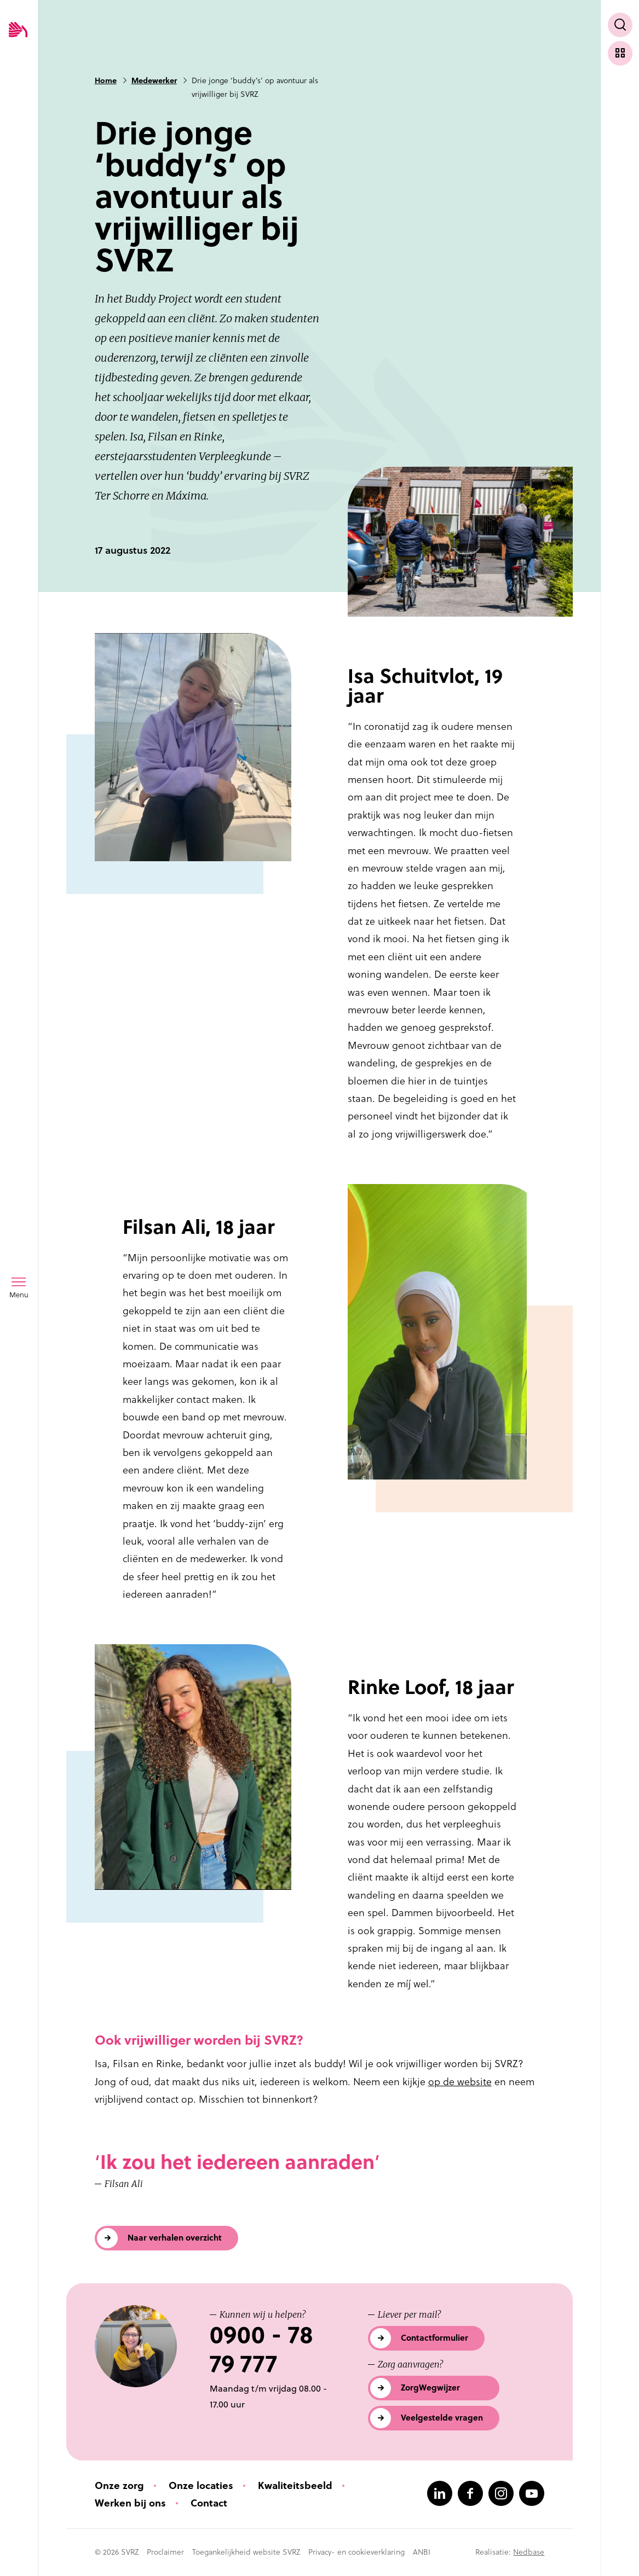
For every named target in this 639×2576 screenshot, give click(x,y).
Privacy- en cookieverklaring (356, 2551)
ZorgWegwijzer (430, 2387)
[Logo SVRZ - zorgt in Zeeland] (18, 30)
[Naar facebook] (470, 2493)
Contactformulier (434, 2337)
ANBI (421, 2551)
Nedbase (528, 2551)
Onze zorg (119, 2485)
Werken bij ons (130, 2503)
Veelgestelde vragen (442, 2417)
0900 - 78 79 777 (261, 2349)
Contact (209, 2503)
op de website (460, 2081)
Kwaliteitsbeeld (295, 2485)
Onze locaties (201, 2485)
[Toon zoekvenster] (620, 25)
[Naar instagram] (501, 2493)
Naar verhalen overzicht (175, 2237)
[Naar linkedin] (439, 2493)
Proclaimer (165, 2551)
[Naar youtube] (531, 2493)
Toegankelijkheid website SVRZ (246, 2551)
